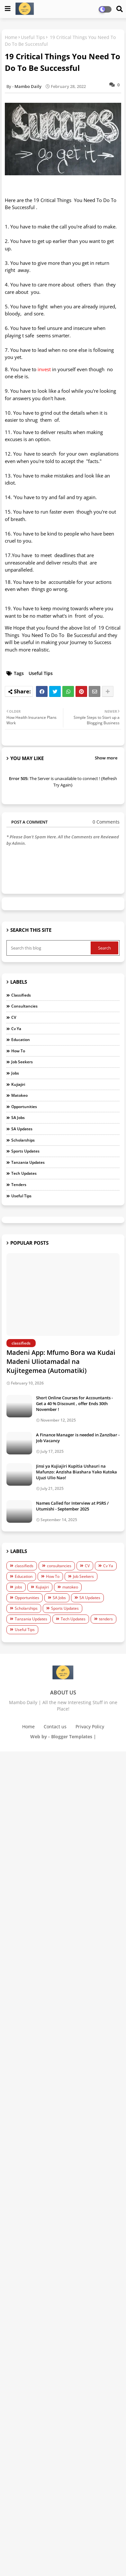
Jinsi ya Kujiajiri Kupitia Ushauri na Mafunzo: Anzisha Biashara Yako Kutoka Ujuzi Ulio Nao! (76, 1472)
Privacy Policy (90, 1726)
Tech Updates (24, 1173)
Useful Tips (33, 37)
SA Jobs (18, 1117)
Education (20, 1039)
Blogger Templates (71, 1736)
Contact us (55, 1726)
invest (44, 369)
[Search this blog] (49, 947)
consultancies (24, 1006)
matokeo (19, 1095)
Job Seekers (22, 1062)
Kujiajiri (18, 1084)
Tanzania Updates (28, 1162)
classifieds (21, 995)
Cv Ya (16, 1028)
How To (18, 1051)
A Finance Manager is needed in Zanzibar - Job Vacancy (78, 1437)
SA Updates (21, 1129)
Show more (106, 758)
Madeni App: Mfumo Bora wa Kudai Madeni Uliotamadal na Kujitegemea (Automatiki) (60, 1361)
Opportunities (24, 1106)
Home (11, 37)
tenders (18, 1184)
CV (13, 1017)
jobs (15, 1073)
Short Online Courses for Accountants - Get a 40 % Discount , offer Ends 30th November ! (74, 1403)
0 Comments (106, 822)
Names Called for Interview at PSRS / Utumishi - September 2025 (72, 1506)
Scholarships (23, 1140)
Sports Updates (25, 1151)
